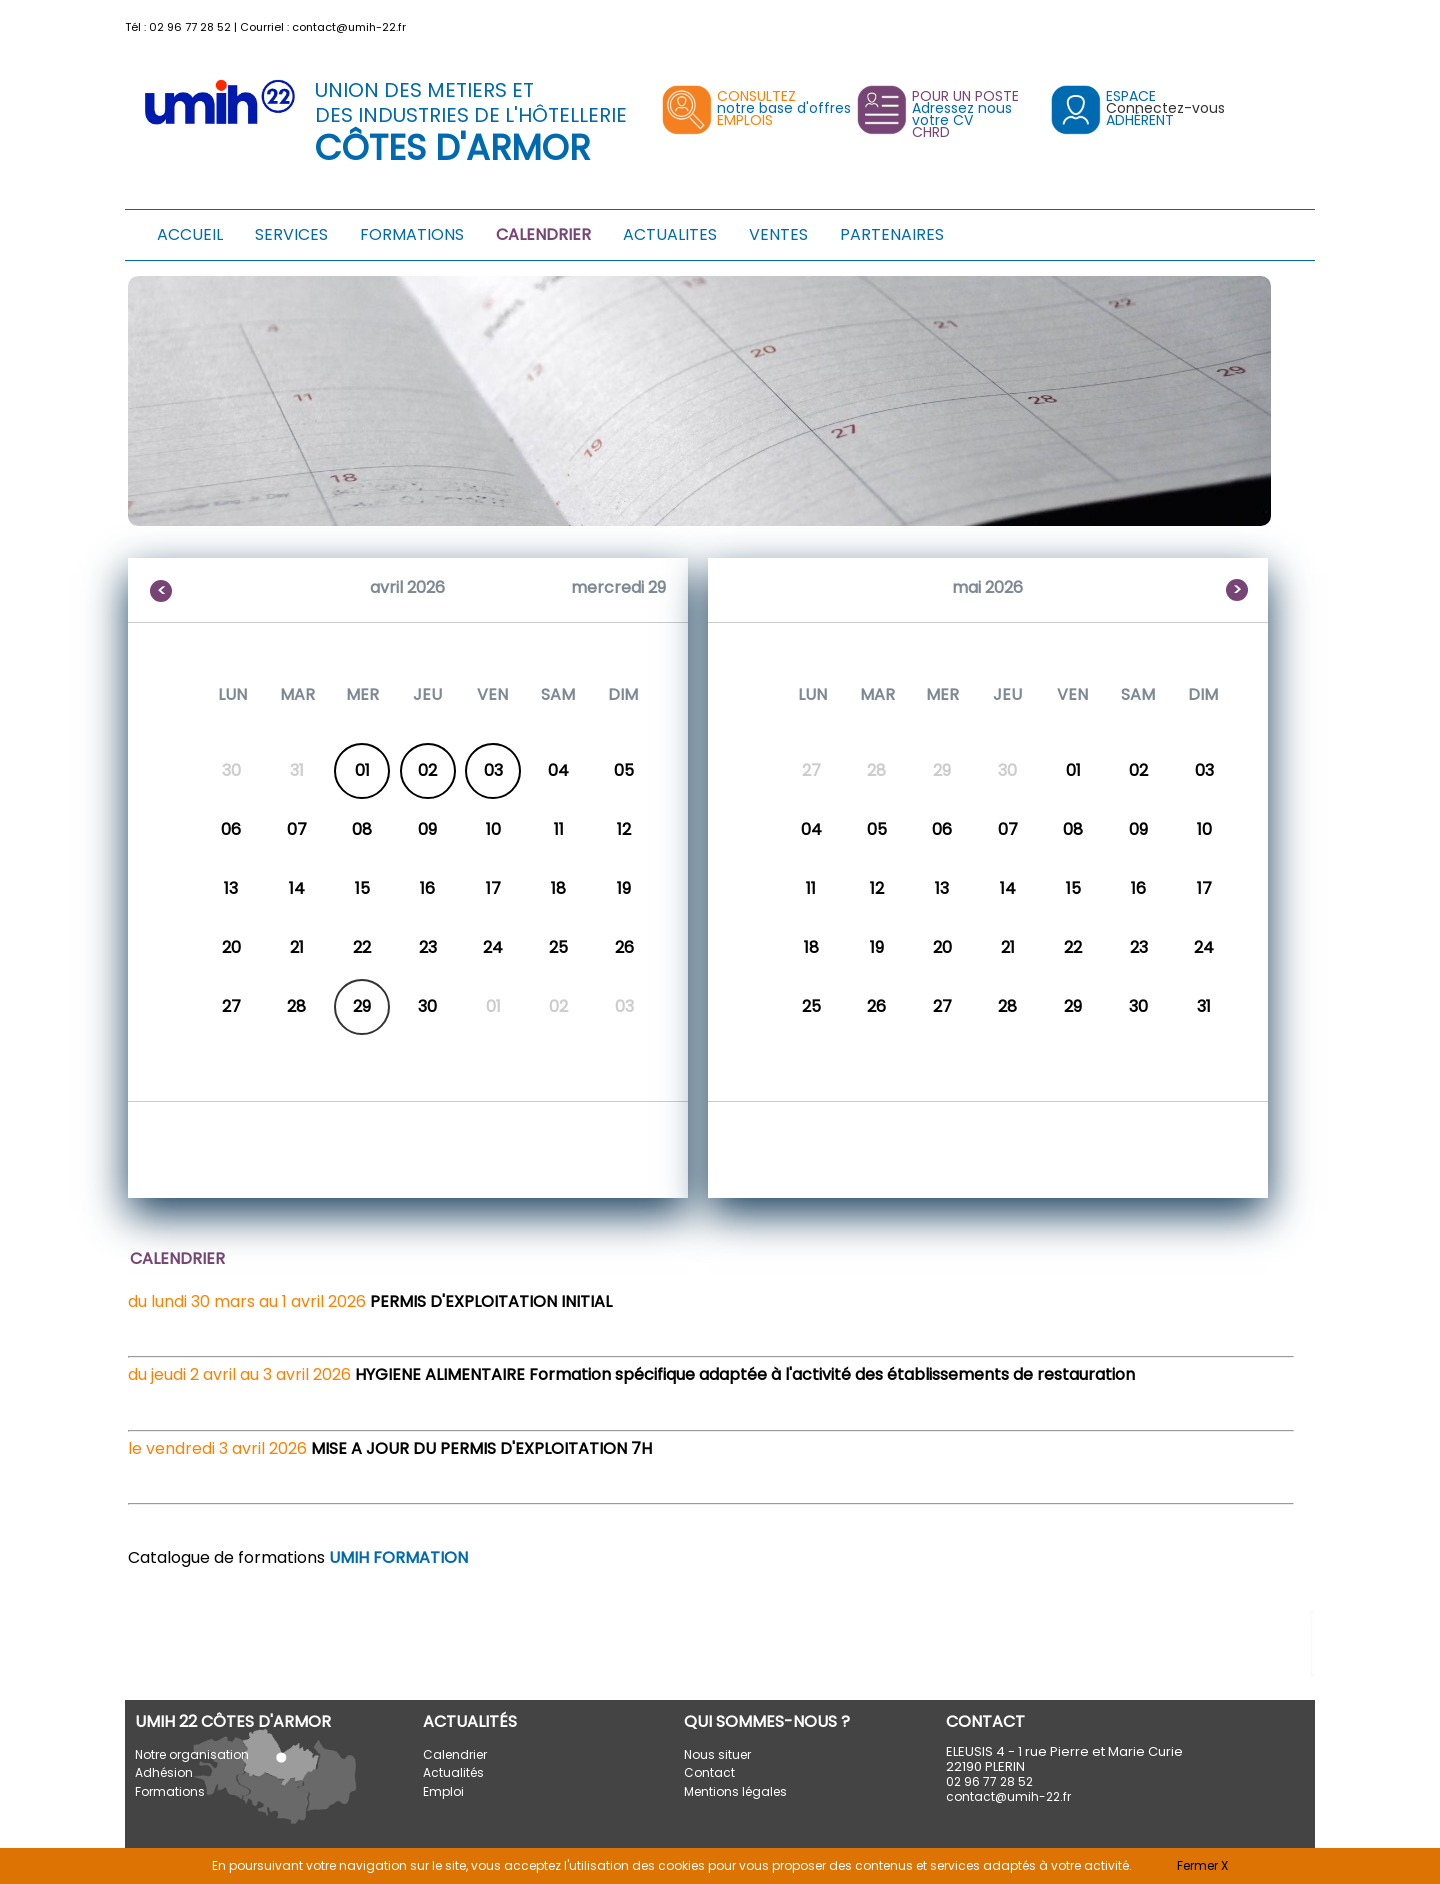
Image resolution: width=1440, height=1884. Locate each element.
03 (493, 770)
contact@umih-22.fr (349, 27)
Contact (709, 1772)
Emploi (443, 1791)
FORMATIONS (412, 234)
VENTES (778, 234)
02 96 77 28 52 (190, 27)
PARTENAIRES (892, 234)
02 (427, 770)
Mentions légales (735, 1791)
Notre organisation (192, 1754)
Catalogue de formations (298, 1557)
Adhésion (164, 1772)
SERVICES (291, 234)
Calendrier (455, 1754)
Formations (170, 1791)
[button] (1302, 22)
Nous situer (717, 1754)
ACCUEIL (190, 234)
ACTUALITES (670, 234)
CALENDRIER (543, 234)
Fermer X (1202, 1865)
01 (362, 770)
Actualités (453, 1772)
